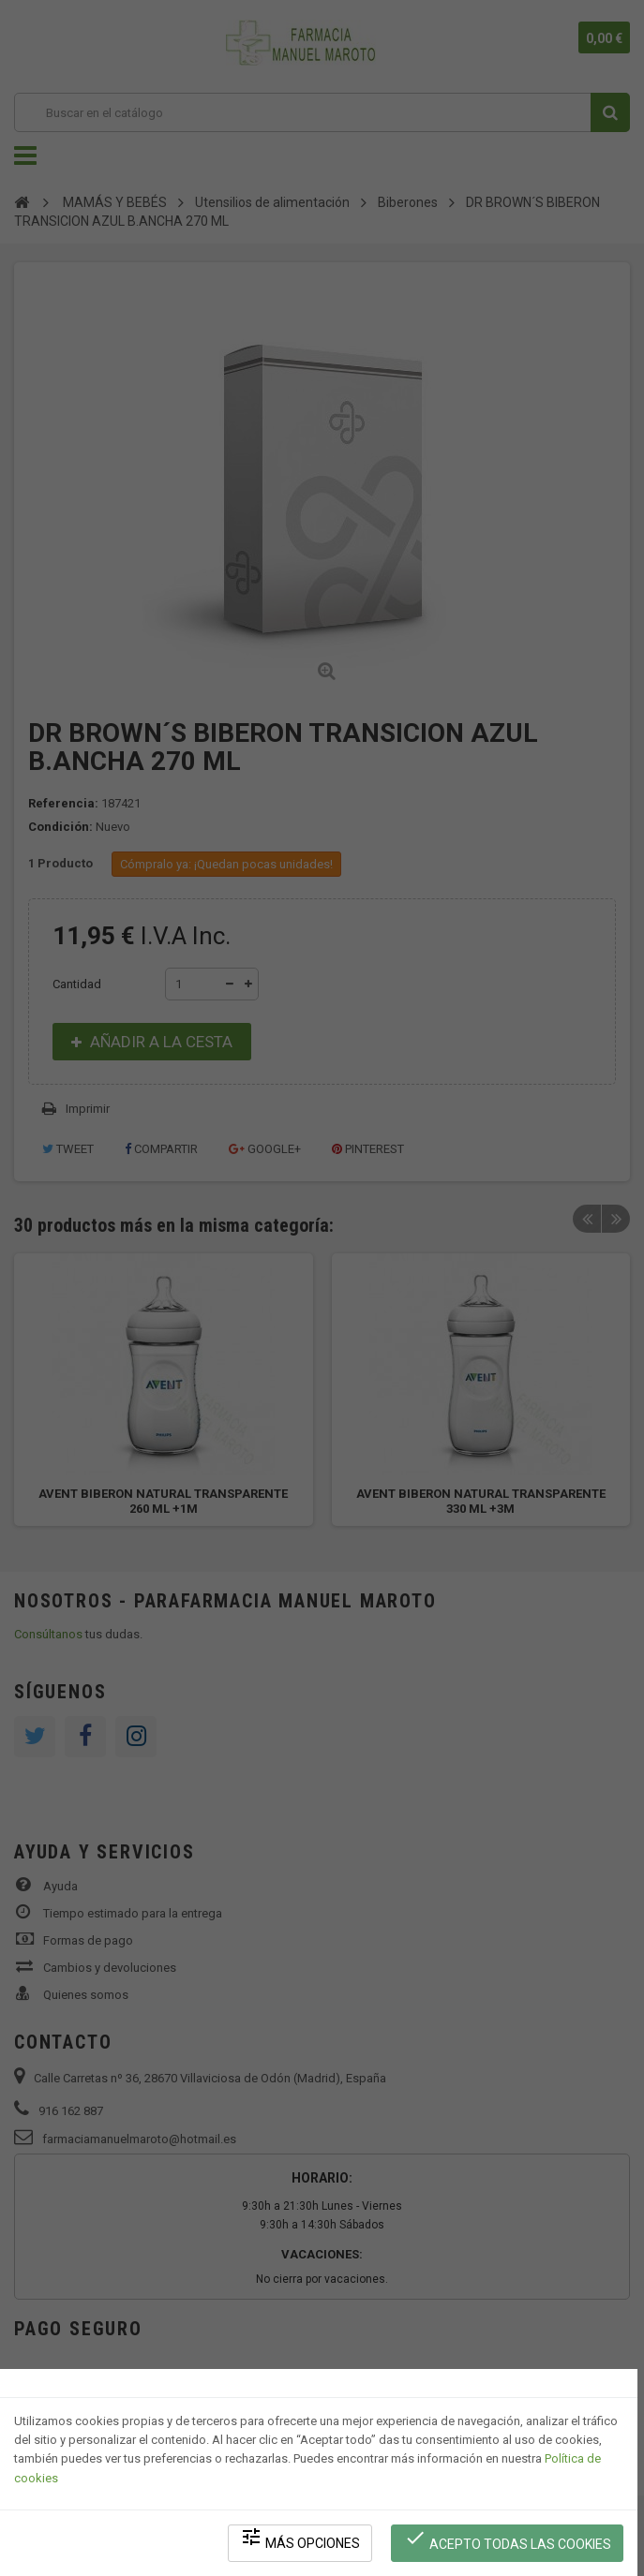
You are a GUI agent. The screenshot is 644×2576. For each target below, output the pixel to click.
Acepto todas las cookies (507, 2539)
